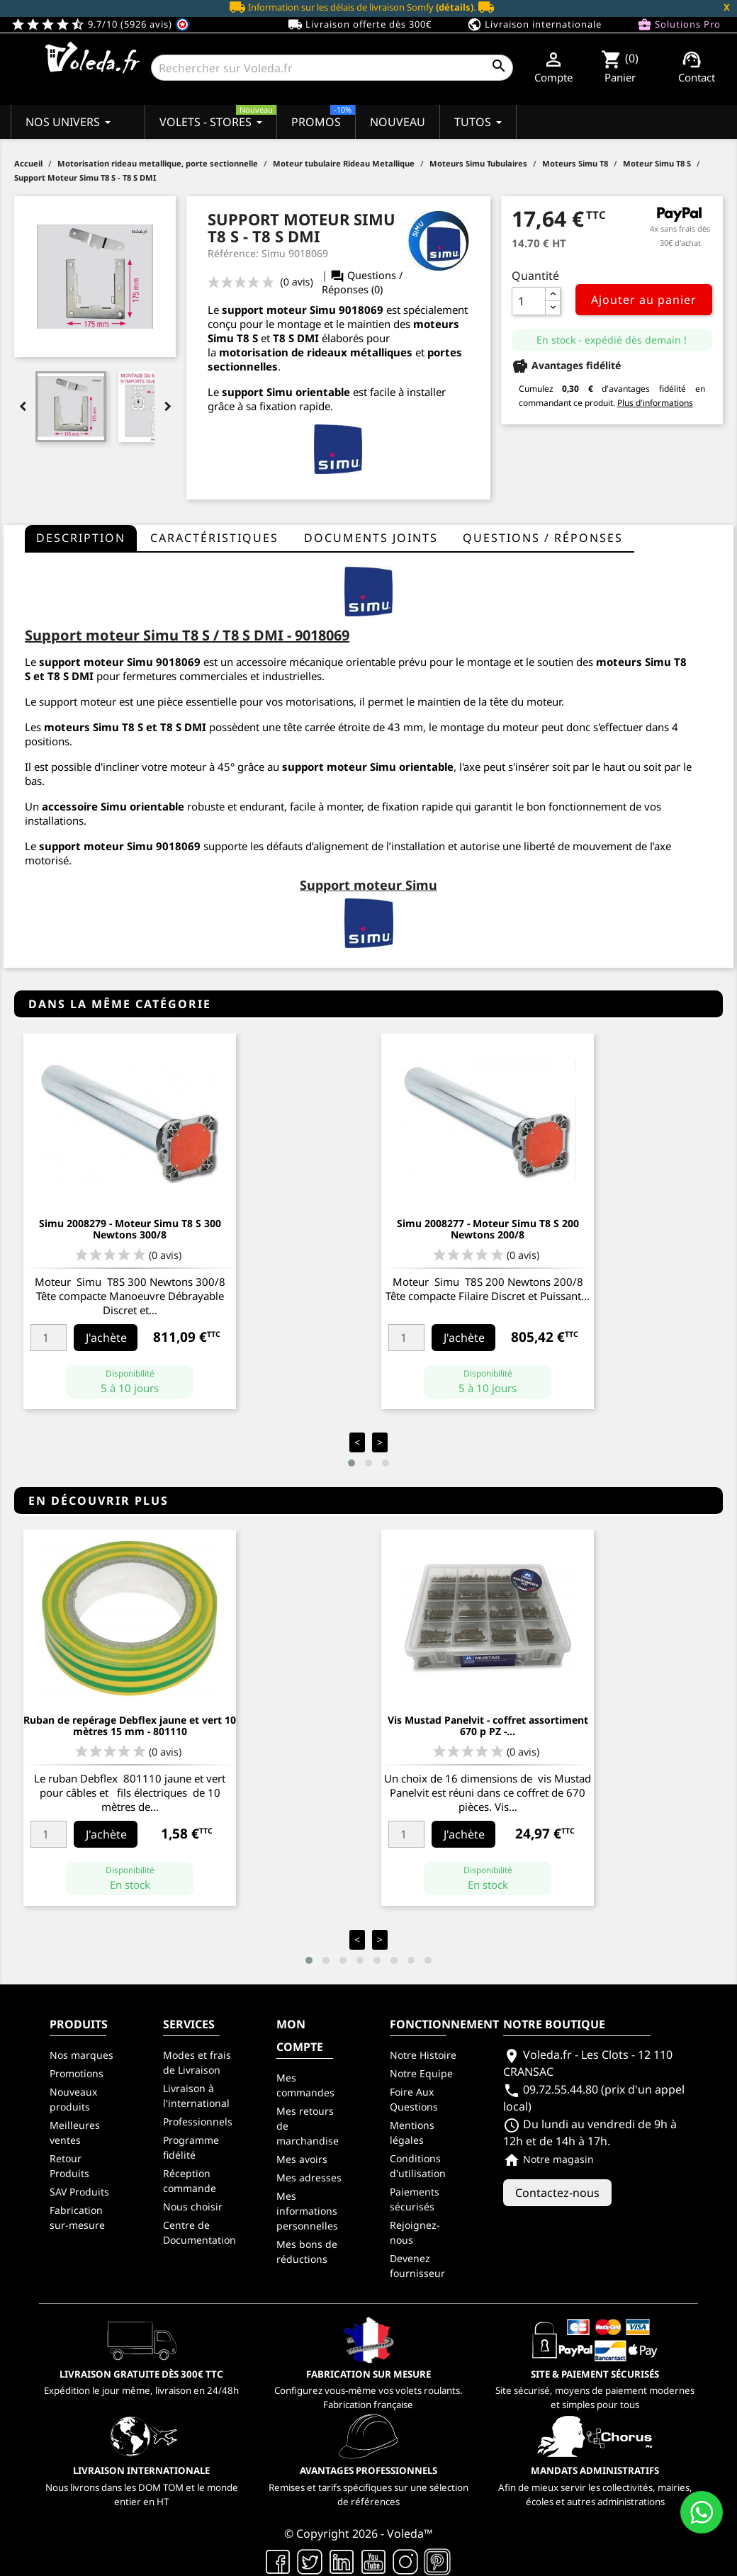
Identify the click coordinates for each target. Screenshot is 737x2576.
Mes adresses (309, 2177)
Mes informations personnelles (307, 2210)
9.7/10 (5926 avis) (100, 24)
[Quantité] (529, 301)
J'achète (106, 1337)
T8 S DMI (296, 338)
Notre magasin (548, 2159)
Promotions (76, 2073)
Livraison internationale (534, 25)
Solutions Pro (679, 25)
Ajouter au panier (644, 299)
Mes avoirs (301, 2159)
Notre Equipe (421, 2073)
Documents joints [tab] (371, 538)
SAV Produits (79, 2191)
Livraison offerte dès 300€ (360, 25)
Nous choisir (193, 2206)
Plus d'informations (655, 403)
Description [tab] (80, 538)
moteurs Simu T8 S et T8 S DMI (125, 727)
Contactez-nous (557, 2193)
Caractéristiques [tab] (214, 538)
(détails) (454, 7)
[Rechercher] (332, 68)
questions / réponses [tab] (543, 538)
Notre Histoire (423, 2055)
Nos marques (81, 2055)
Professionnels (197, 2121)
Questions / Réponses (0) (362, 282)
